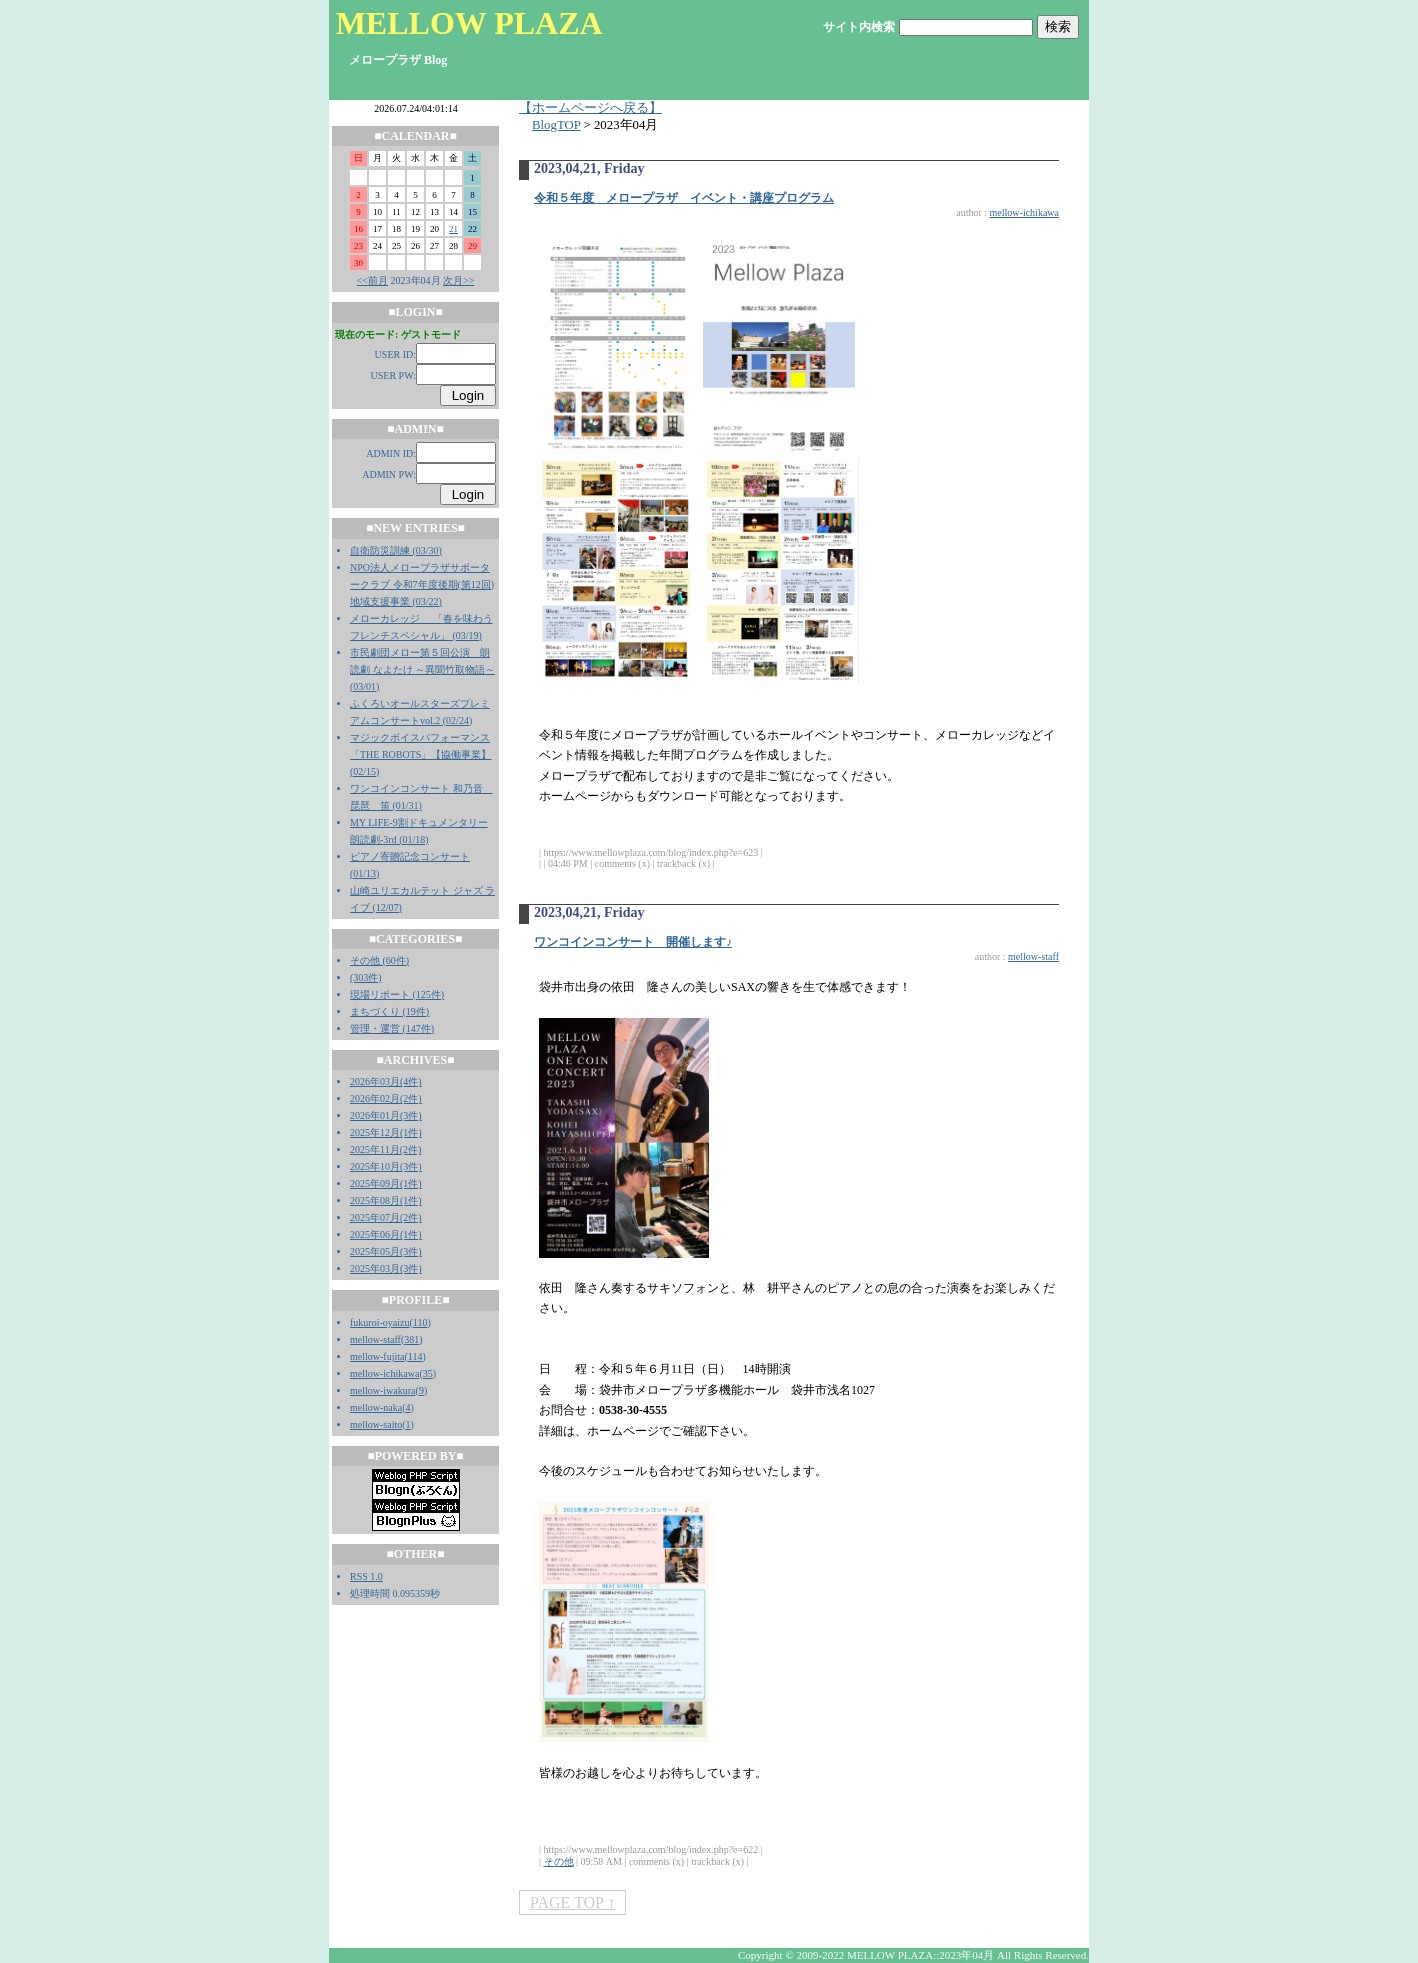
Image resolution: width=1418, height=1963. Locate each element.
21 (453, 229)
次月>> (458, 280)
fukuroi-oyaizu (379, 1322)
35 (428, 1373)
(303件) (366, 977)
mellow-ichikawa (384, 1373)
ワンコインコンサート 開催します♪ (633, 942)
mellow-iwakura (383, 1390)
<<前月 (372, 280)
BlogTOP (556, 125)
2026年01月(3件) (386, 1115)
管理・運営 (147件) (392, 1028)
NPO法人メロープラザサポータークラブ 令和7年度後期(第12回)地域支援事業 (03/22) (422, 584)
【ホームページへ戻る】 (590, 108)
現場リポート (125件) (397, 994)
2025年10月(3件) (386, 1166)
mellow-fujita (377, 1356)
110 (420, 1322)
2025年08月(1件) (386, 1200)
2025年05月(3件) (386, 1251)
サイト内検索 (859, 27)
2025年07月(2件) (386, 1217)
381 (411, 1339)
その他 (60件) (379, 960)
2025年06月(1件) (386, 1234)
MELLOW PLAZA (469, 23)
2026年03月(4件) (386, 1081)
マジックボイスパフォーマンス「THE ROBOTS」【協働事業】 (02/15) (420, 754)
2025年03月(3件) (386, 1268)
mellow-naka (376, 1407)
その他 (559, 1861)
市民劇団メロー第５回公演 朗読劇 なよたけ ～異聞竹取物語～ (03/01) (422, 669)
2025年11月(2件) (385, 1149)
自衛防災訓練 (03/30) (396, 550)
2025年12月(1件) (386, 1132)
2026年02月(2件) (386, 1098)
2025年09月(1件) (386, 1183)
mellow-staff (375, 1339)
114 (415, 1356)
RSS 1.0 (366, 1576)
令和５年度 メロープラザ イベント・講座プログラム (684, 198)
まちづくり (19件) (389, 1011)
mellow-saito (376, 1424)
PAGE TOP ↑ (572, 1902)
